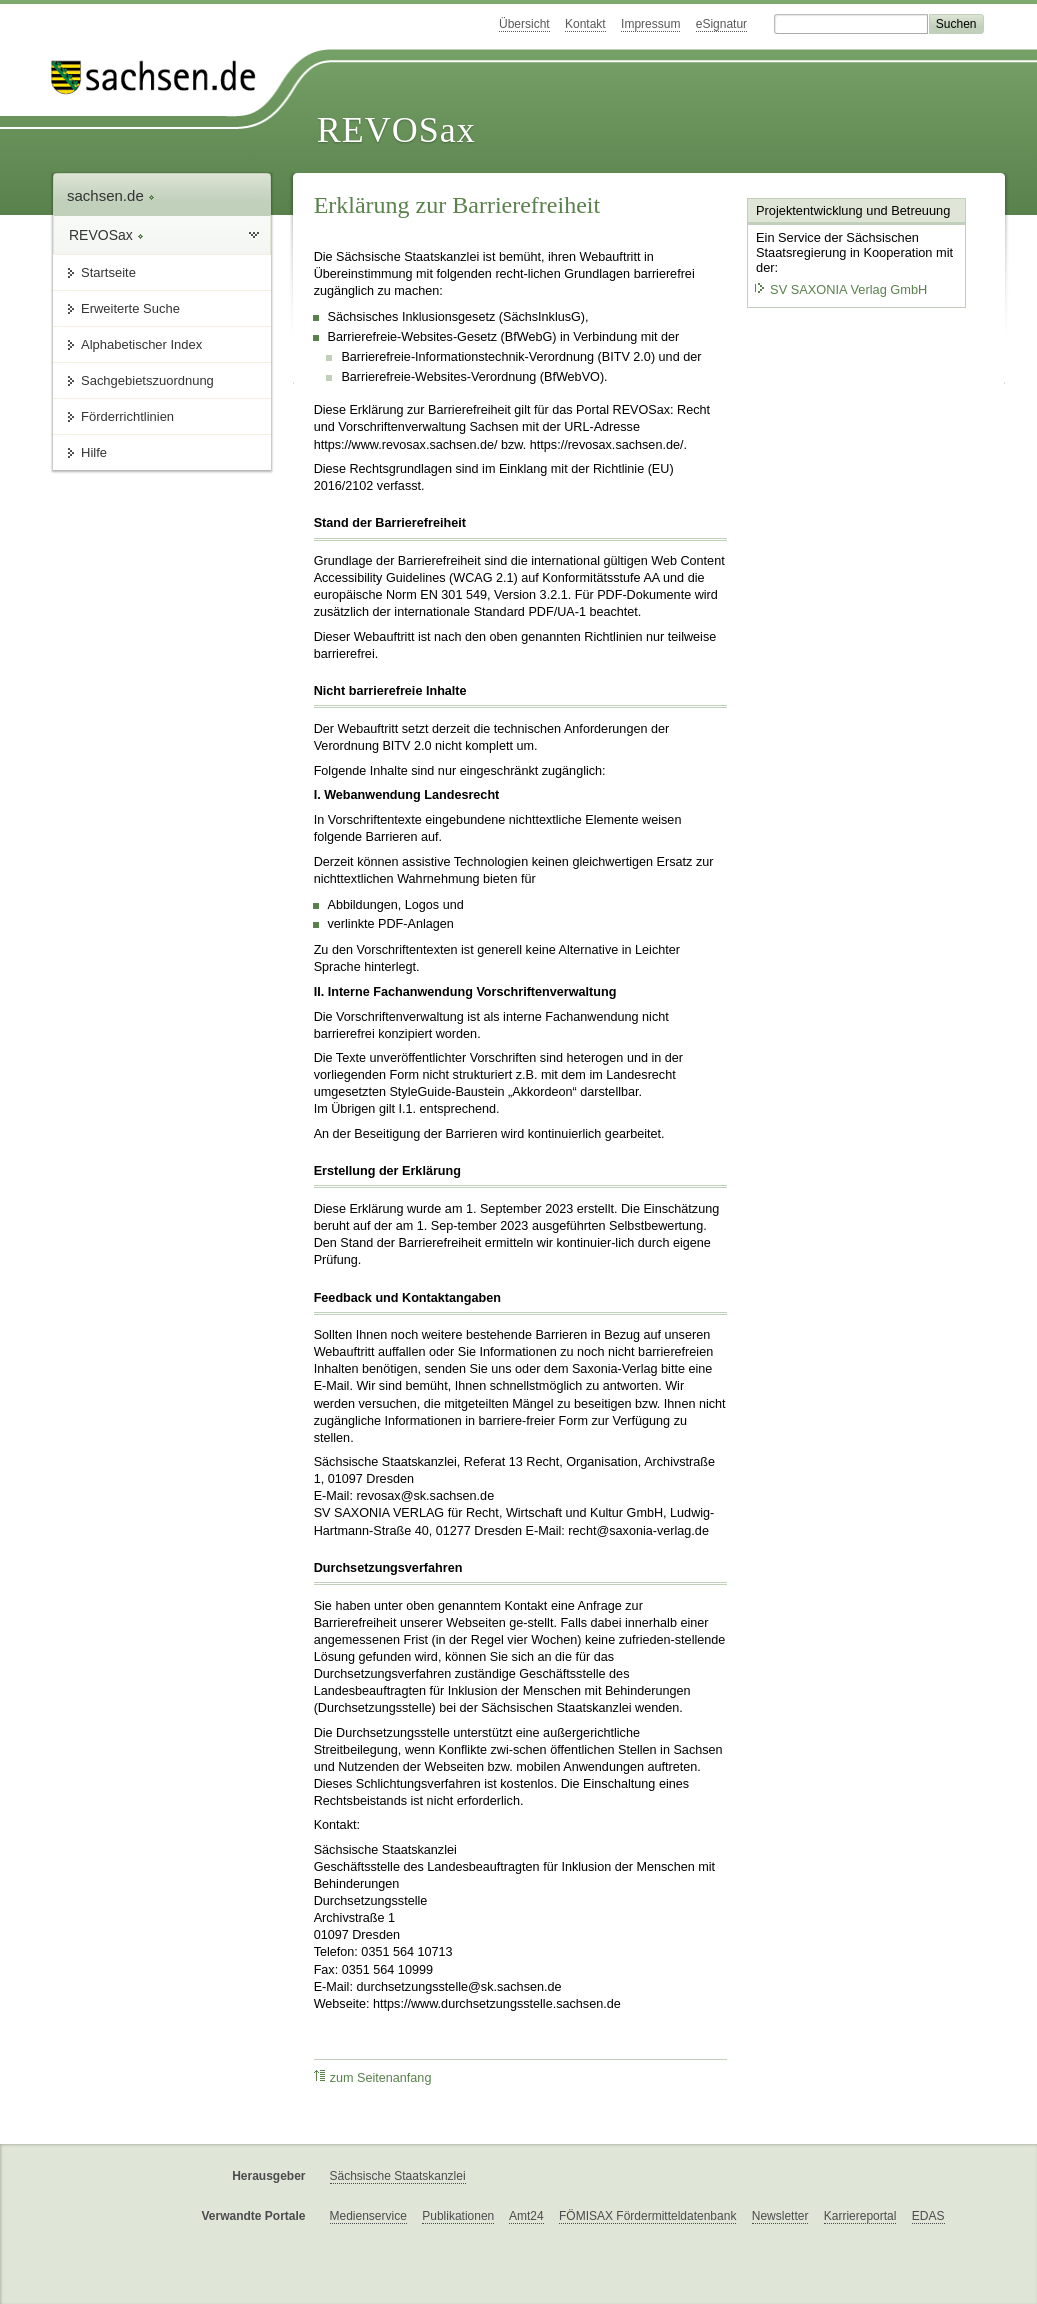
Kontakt (585, 24)
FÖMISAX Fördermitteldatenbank (647, 2216)
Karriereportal (860, 2216)
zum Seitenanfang (373, 2077)
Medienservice (368, 2216)
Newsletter (780, 2216)
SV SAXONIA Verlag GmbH (840, 289)
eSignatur (721, 24)
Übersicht (524, 24)
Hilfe (94, 452)
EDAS (928, 2216)
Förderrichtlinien (127, 416)
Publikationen (458, 2216)
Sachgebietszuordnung (147, 380)
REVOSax (396, 130)
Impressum (650, 24)
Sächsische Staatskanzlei (398, 2176)
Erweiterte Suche (130, 308)
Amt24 (526, 2216)
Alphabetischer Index (141, 344)
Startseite (108, 272)
